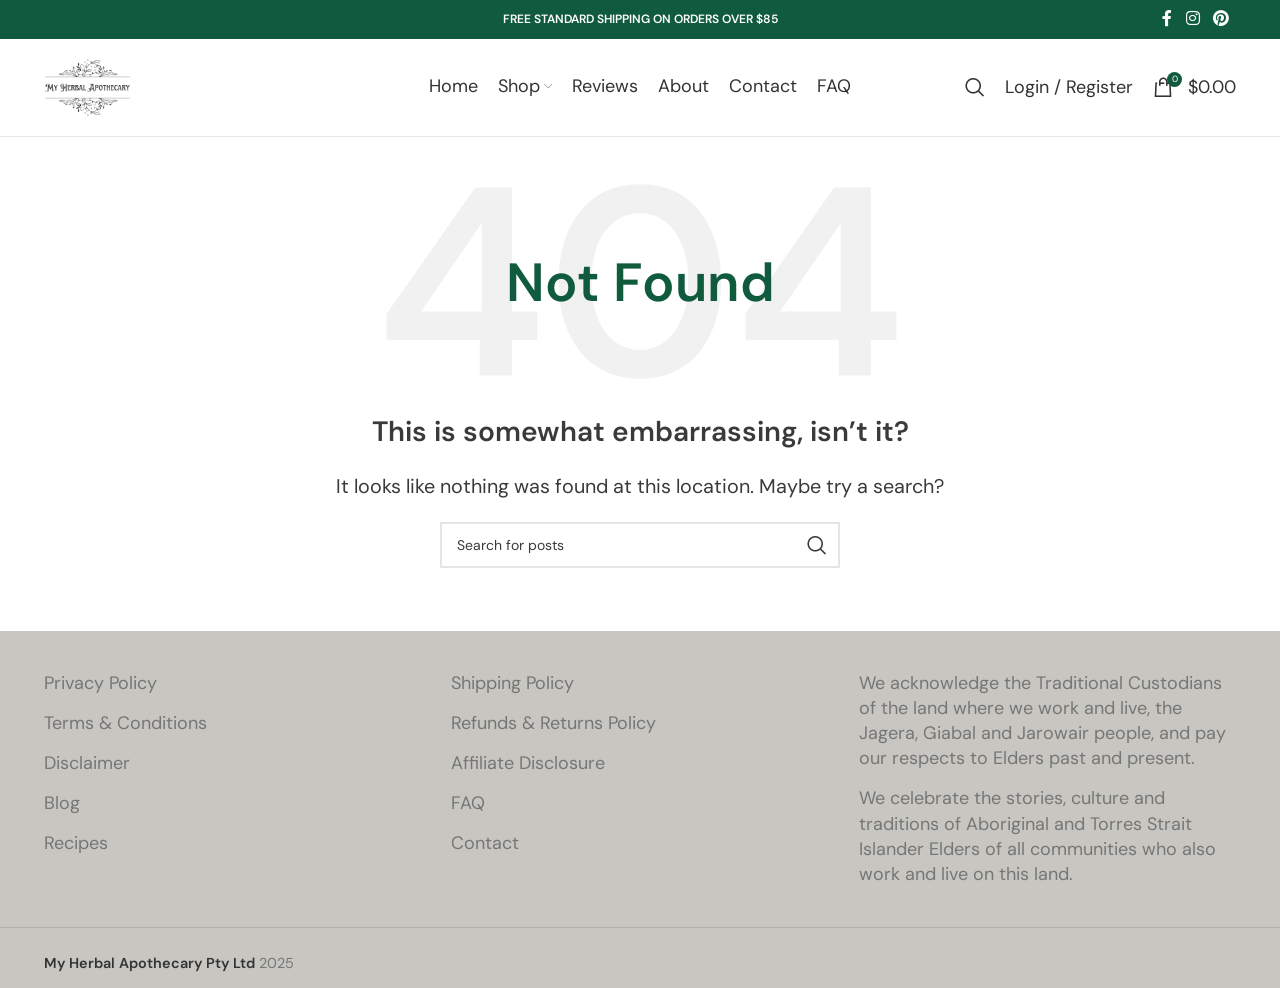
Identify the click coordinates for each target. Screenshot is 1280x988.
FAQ (468, 817)
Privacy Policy (100, 696)
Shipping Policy (512, 696)
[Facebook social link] (1167, 18)
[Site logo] (94, 92)
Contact (485, 857)
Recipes (76, 857)
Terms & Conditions (125, 736)
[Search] (975, 94)
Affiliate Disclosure (528, 776)
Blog (62, 817)
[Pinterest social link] (1221, 18)
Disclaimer (87, 776)
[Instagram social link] (1192, 18)
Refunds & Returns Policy (553, 736)
